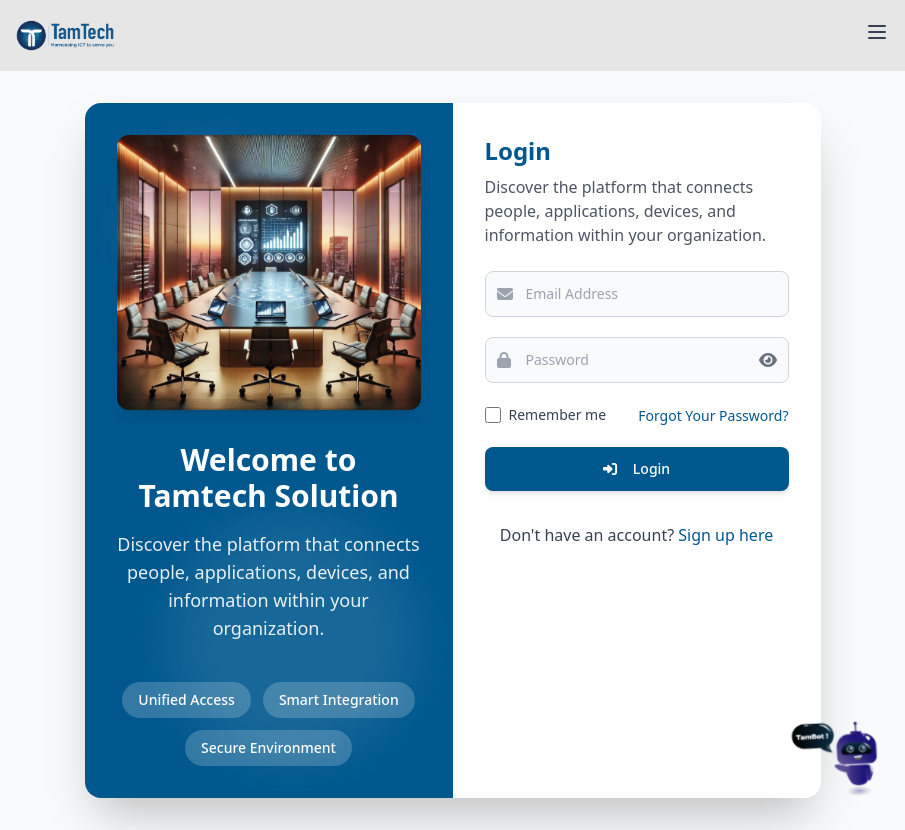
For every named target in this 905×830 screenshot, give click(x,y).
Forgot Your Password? (713, 415)
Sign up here (725, 535)
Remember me (558, 414)
